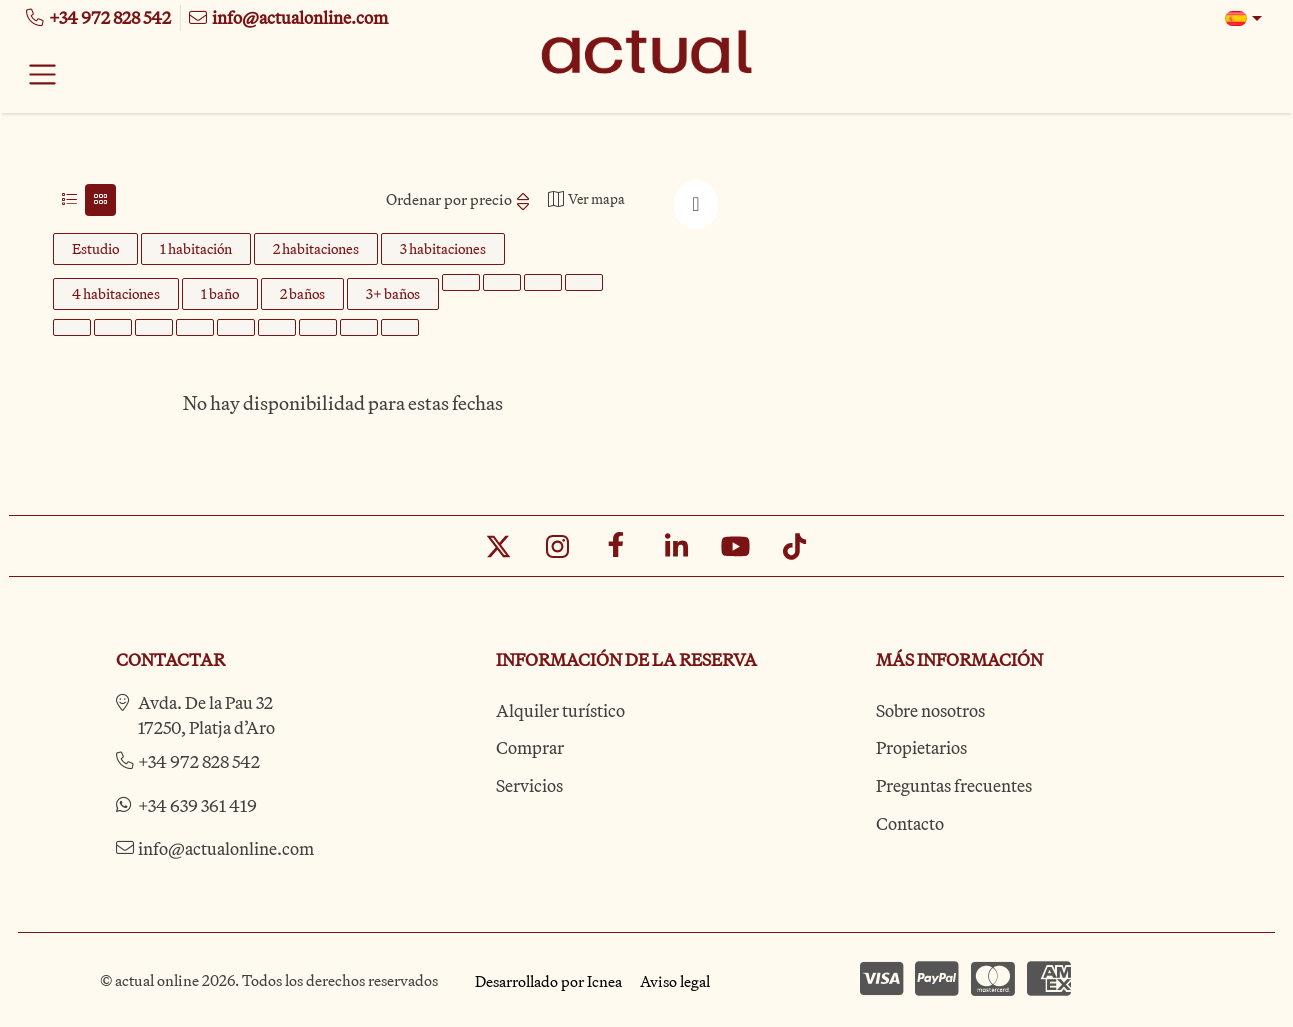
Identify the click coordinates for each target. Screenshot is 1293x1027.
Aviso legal (675, 981)
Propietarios (921, 747)
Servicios (529, 785)
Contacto (910, 823)
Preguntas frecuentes (954, 785)
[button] (1244, 18)
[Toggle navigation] (42, 75)
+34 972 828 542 (199, 761)
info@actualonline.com (226, 848)
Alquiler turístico (560, 710)
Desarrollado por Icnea (548, 981)
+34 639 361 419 (197, 805)
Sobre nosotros (930, 710)
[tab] (69, 200)
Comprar (530, 747)
